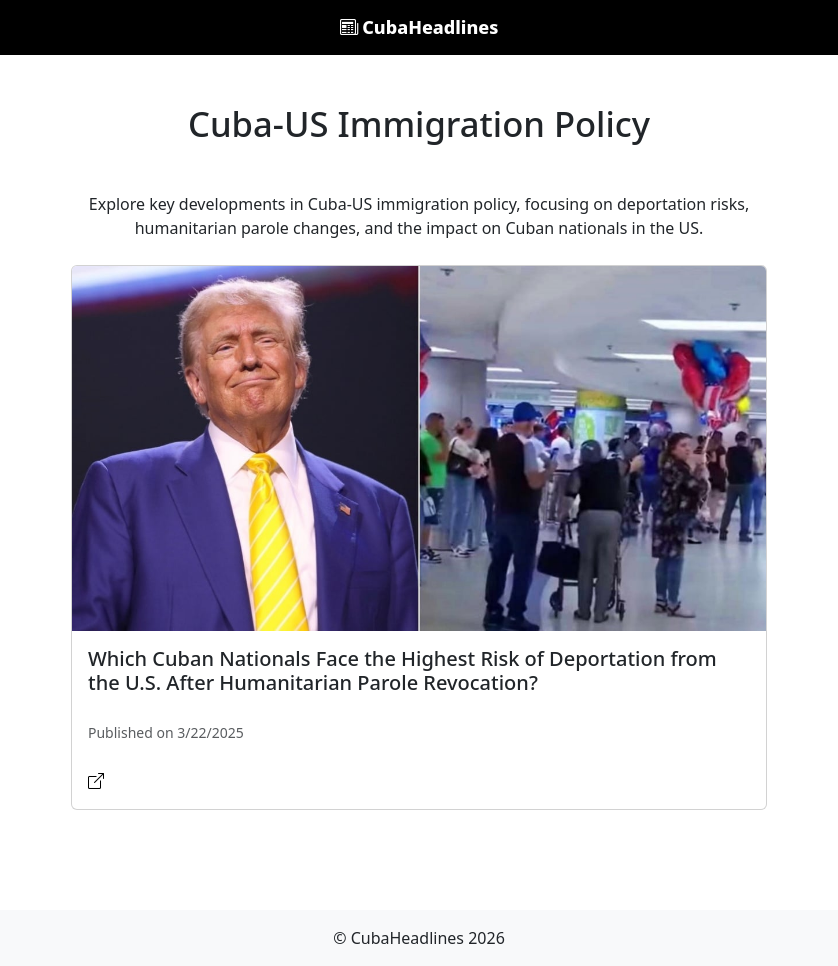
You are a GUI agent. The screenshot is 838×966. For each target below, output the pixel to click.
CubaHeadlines (419, 27)
